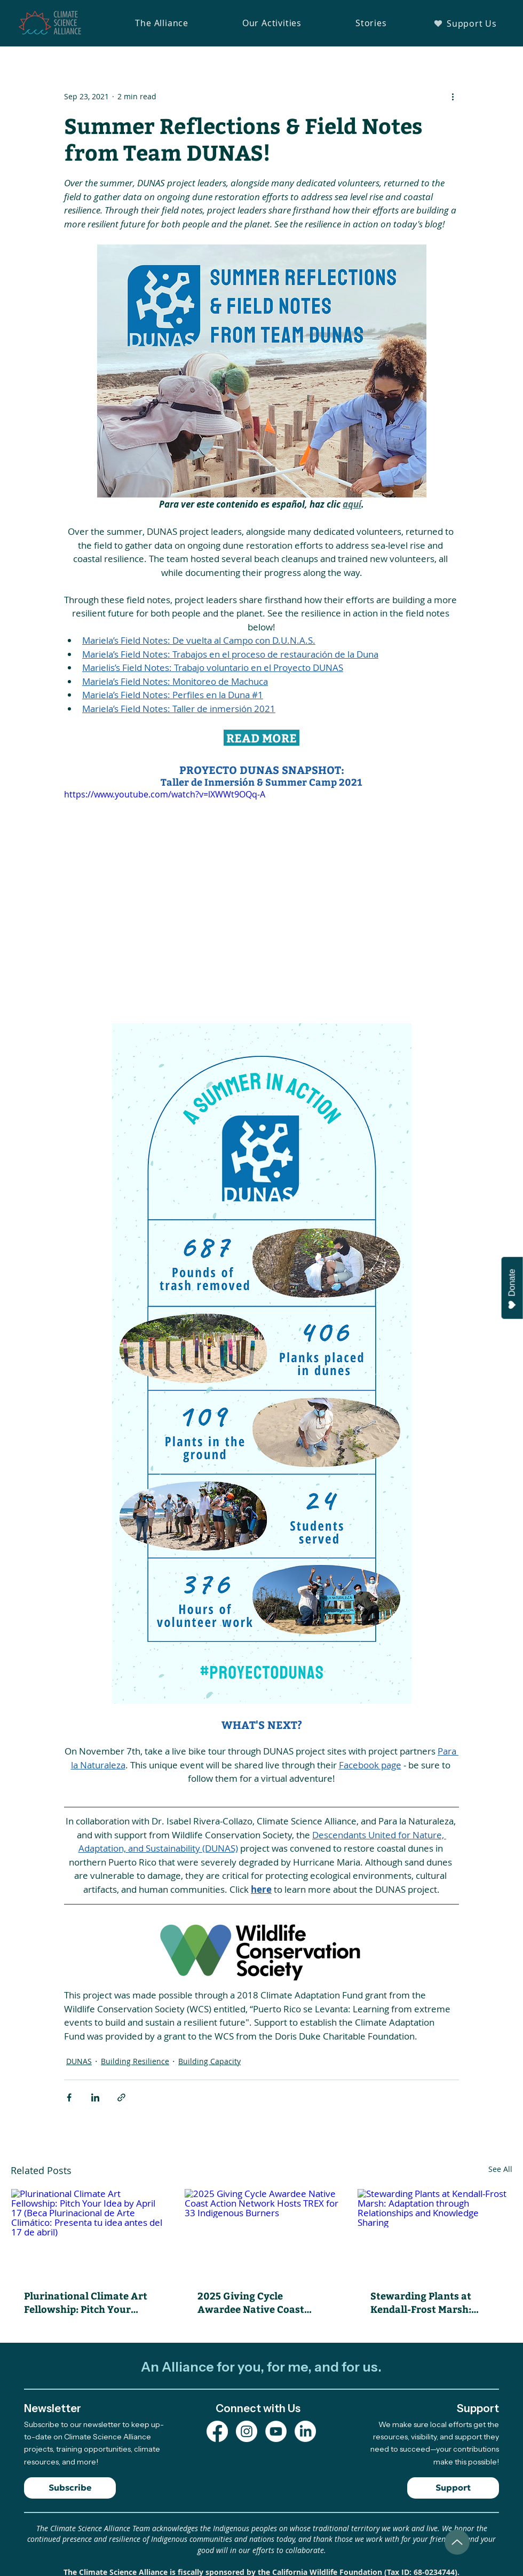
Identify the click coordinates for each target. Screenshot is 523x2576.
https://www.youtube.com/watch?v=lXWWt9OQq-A (164, 794)
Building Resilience (135, 2061)
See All (500, 2169)
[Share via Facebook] (69, 2097)
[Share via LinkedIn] (95, 2097)
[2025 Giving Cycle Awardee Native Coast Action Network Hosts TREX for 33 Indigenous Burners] (262, 2232)
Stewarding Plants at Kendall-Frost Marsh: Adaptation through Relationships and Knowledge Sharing (420, 2302)
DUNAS (79, 2061)
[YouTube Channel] (276, 2431)
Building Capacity (209, 2061)
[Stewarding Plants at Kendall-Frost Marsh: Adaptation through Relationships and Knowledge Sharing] (435, 2232)
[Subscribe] (70, 2488)
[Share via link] (121, 2097)
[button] (161, 23)
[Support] (453, 2488)
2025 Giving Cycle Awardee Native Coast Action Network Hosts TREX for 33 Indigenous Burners (253, 2302)
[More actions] (452, 96)
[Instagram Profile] (246, 2431)
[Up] (457, 2542)
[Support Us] (465, 23)
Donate (512, 1289)
